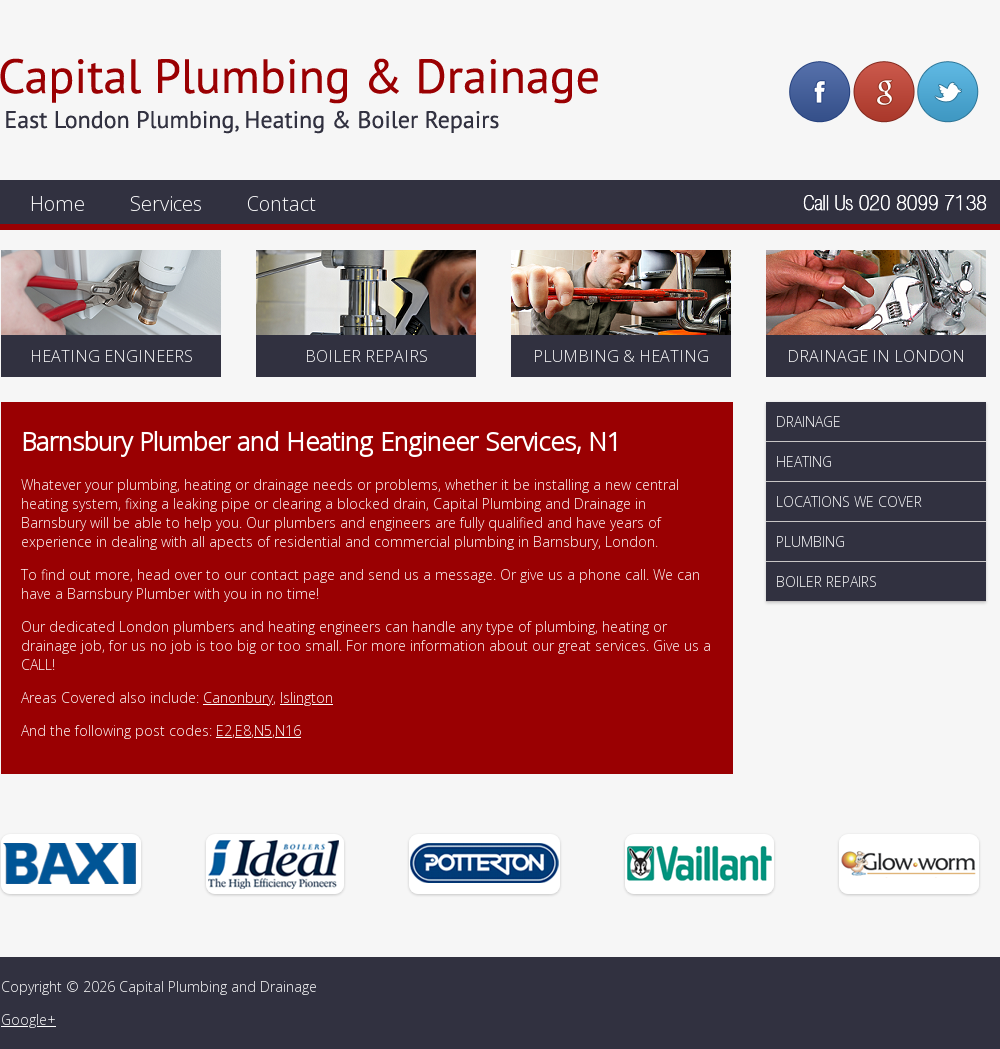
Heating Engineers (111, 356)
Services (166, 203)
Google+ (28, 1019)
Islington (306, 697)
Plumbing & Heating (621, 356)
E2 (224, 730)
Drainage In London (876, 356)
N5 (263, 730)
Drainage (808, 421)
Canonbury (238, 697)
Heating (804, 461)
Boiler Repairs (366, 356)
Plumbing (810, 541)
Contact (281, 203)
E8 (243, 730)
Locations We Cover (849, 501)
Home (57, 203)
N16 (288, 730)
